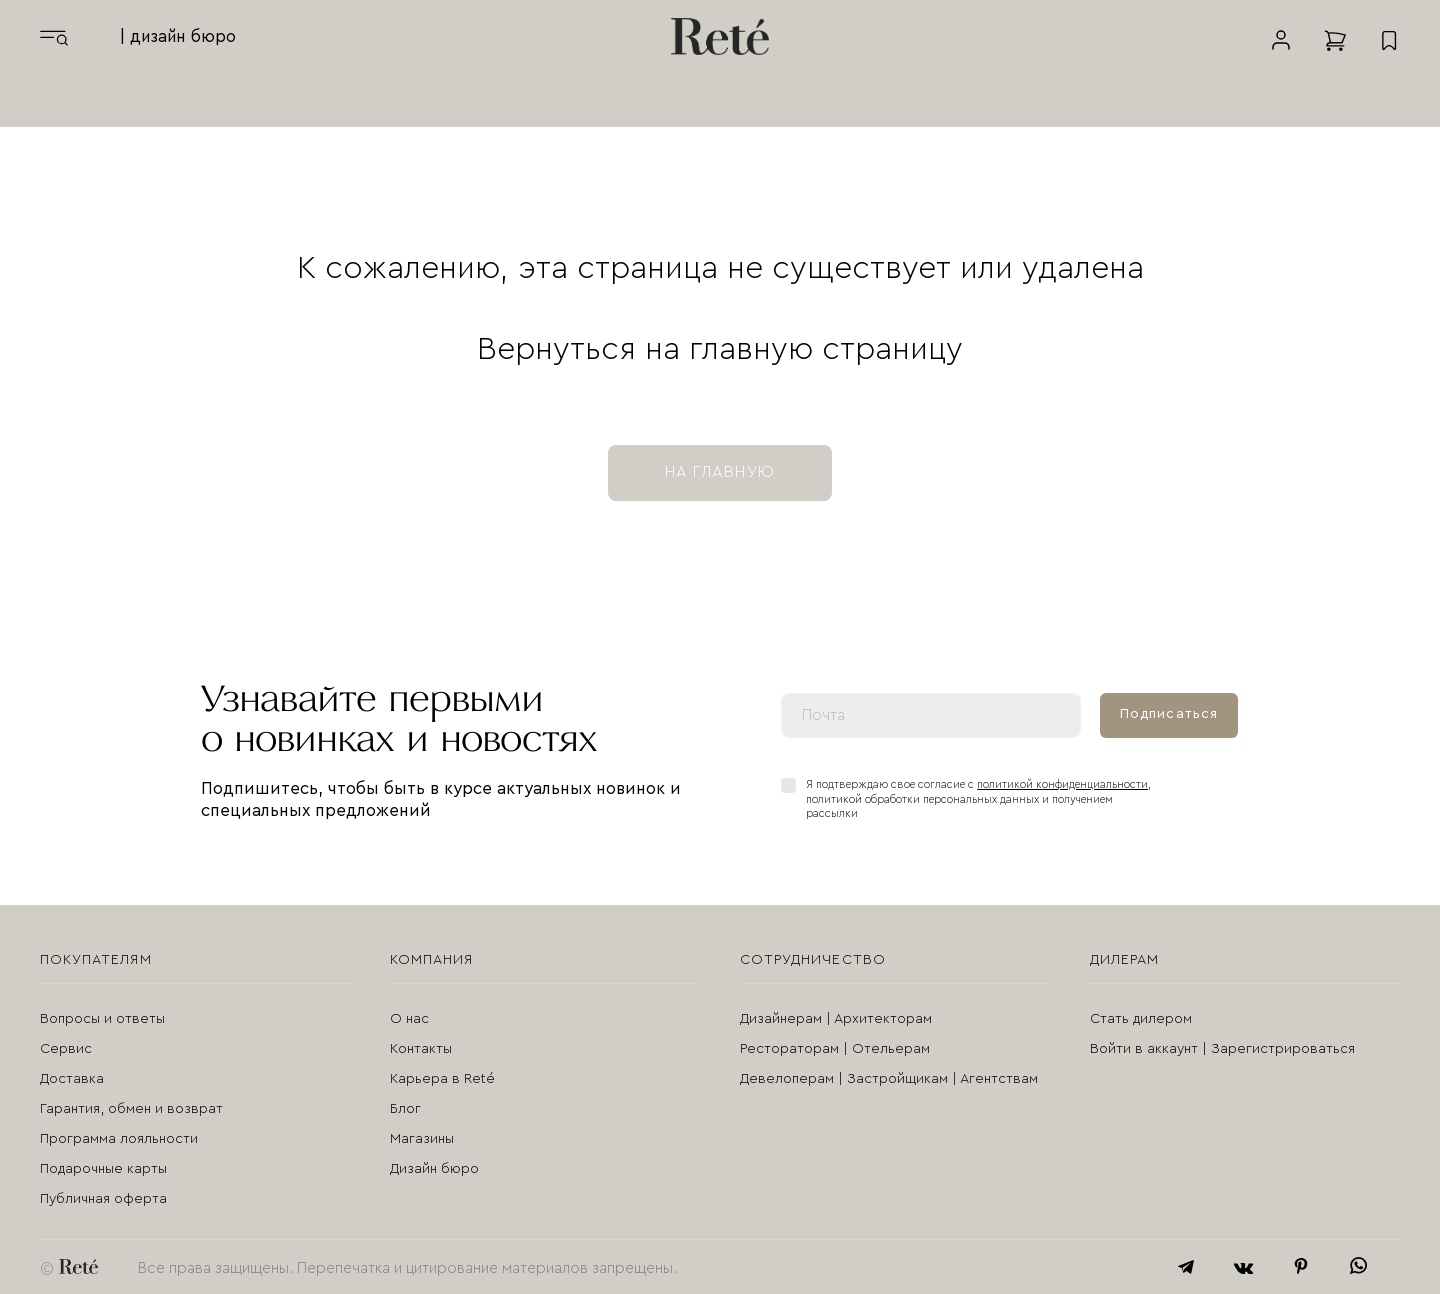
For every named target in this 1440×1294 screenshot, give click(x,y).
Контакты (421, 1049)
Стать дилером (1141, 1019)
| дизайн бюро (178, 36)
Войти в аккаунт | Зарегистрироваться (1222, 1049)
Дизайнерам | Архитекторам (836, 1019)
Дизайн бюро (434, 1169)
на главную (720, 472)
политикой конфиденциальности (1062, 784)
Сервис (66, 1049)
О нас (409, 1019)
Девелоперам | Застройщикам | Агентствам (889, 1079)
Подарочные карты (103, 1169)
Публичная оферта (103, 1199)
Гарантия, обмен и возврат (131, 1109)
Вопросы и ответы (102, 1019)
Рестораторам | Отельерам (835, 1049)
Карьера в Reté (442, 1079)
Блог (405, 1109)
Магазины (422, 1139)
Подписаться (1169, 714)
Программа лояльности (119, 1139)
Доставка (72, 1079)
